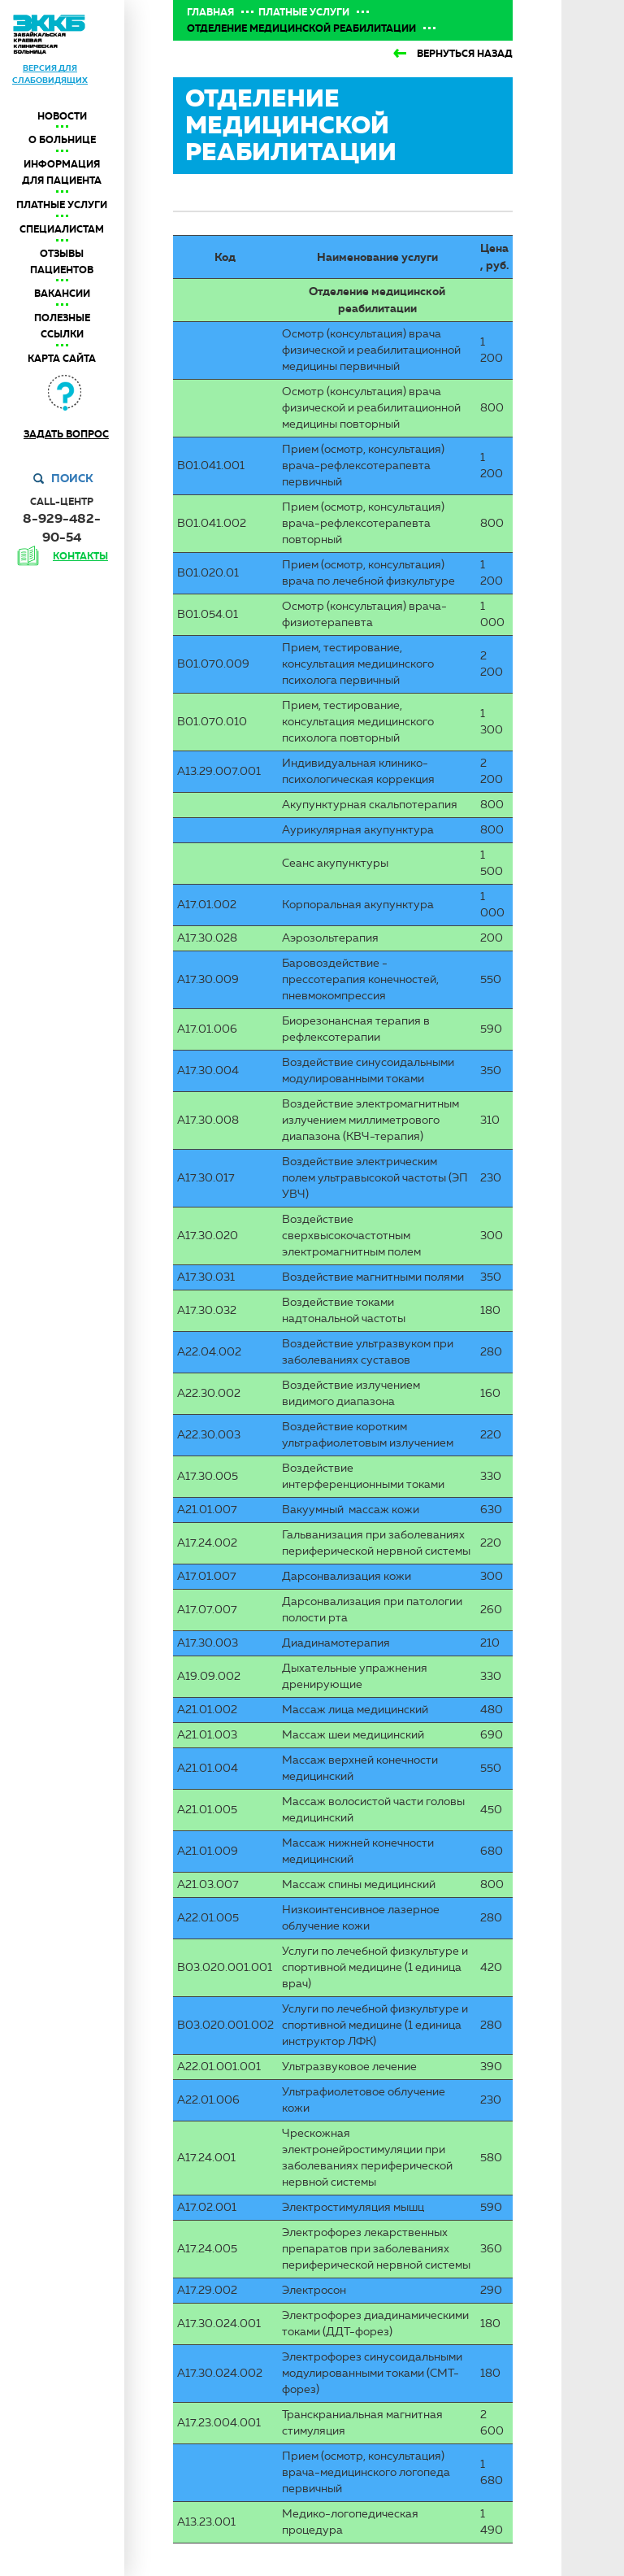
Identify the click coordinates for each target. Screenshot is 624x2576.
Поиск (72, 478)
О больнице (62, 139)
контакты (80, 556)
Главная (210, 12)
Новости (62, 116)
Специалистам (62, 229)
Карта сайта (62, 358)
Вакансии (62, 293)
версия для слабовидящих (50, 74)
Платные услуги (61, 204)
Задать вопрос (66, 434)
